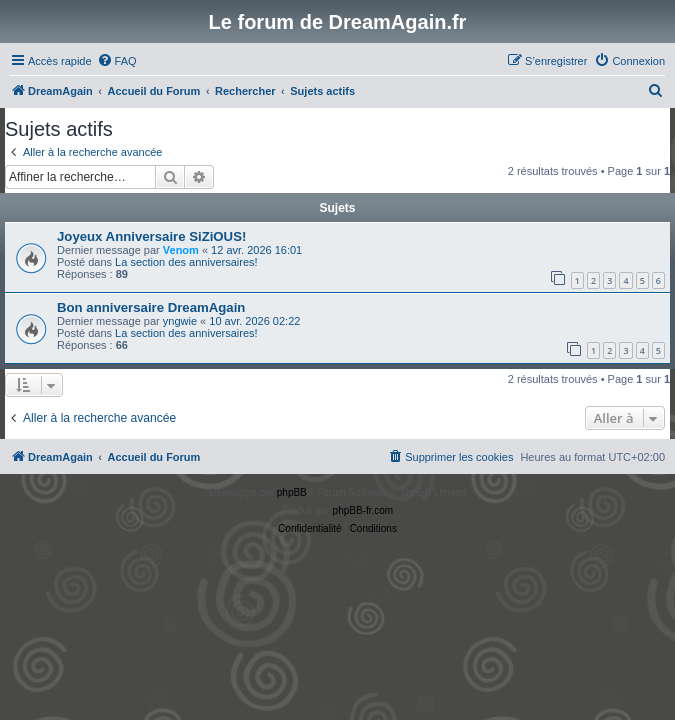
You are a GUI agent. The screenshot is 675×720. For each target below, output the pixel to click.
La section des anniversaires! (186, 262)
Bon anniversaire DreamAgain (151, 307)
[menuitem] (117, 61)
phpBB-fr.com (363, 510)
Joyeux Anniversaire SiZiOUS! (151, 236)
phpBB (292, 492)
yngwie (180, 321)
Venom (181, 250)
